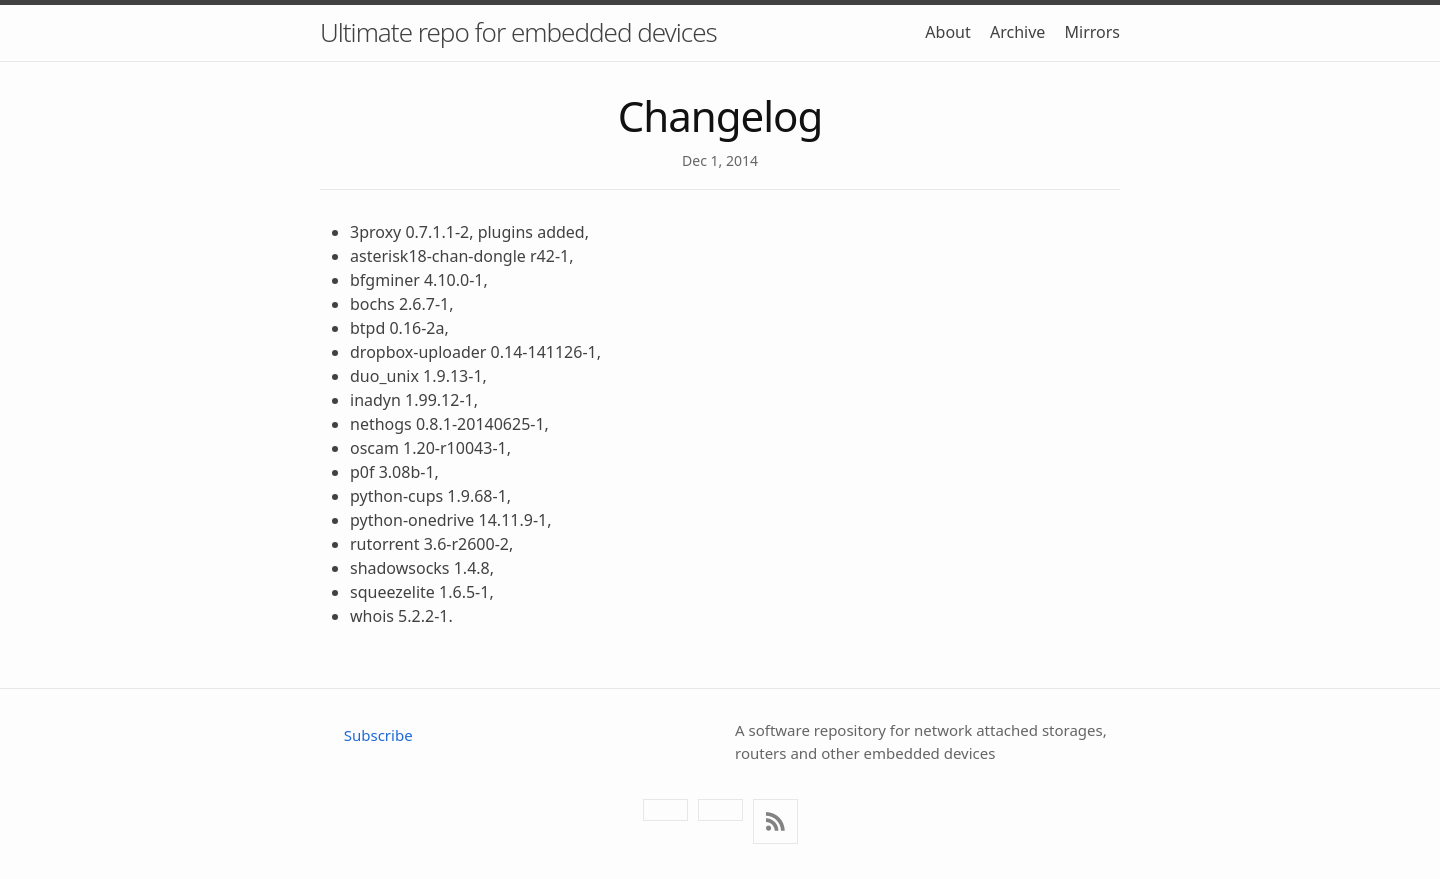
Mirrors (1093, 32)
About (947, 32)
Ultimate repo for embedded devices (518, 32)
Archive (1017, 32)
